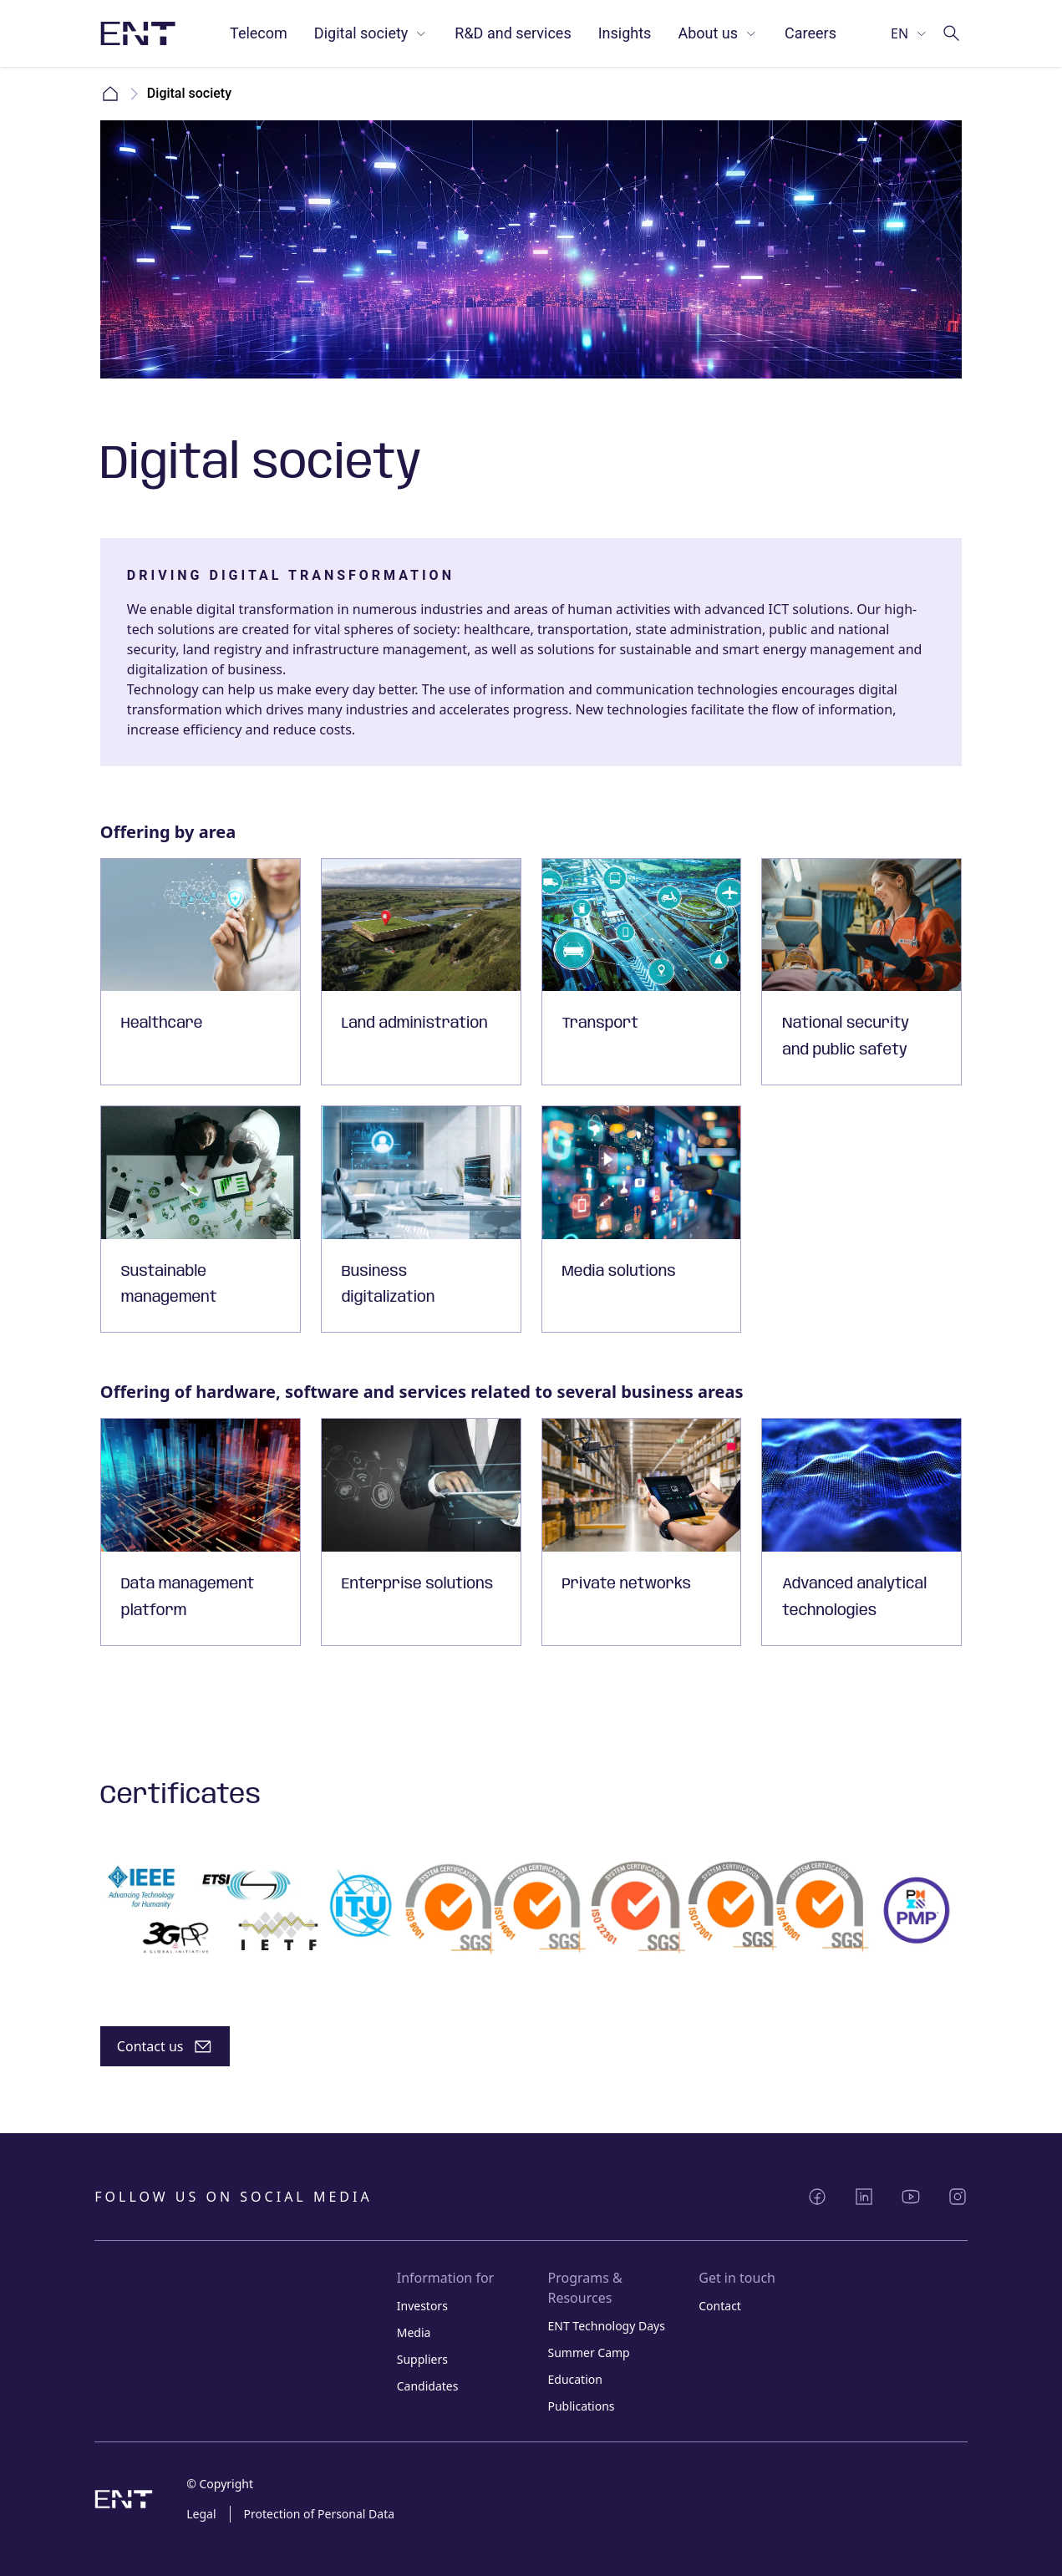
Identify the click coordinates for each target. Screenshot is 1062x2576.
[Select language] (909, 33)
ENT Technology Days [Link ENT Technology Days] (605, 2326)
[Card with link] (200, 971)
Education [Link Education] (574, 2379)
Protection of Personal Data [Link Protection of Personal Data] (319, 2514)
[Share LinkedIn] (864, 2197)
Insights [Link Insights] (625, 33)
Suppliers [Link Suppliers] (422, 2359)
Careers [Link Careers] (810, 33)
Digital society (371, 33)
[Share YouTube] (911, 2197)
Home (110, 94)
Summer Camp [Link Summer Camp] (588, 2352)
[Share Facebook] (817, 2197)
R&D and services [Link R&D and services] (513, 33)
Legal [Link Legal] (201, 2514)
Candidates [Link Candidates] (428, 2386)
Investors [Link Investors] (422, 2306)
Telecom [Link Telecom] (258, 33)
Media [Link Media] (414, 2332)
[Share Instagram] (958, 2197)
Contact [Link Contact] (720, 2306)
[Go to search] (952, 33)
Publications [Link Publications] (580, 2406)
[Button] (165, 2046)
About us (718, 33)
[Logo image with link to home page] (137, 33)
